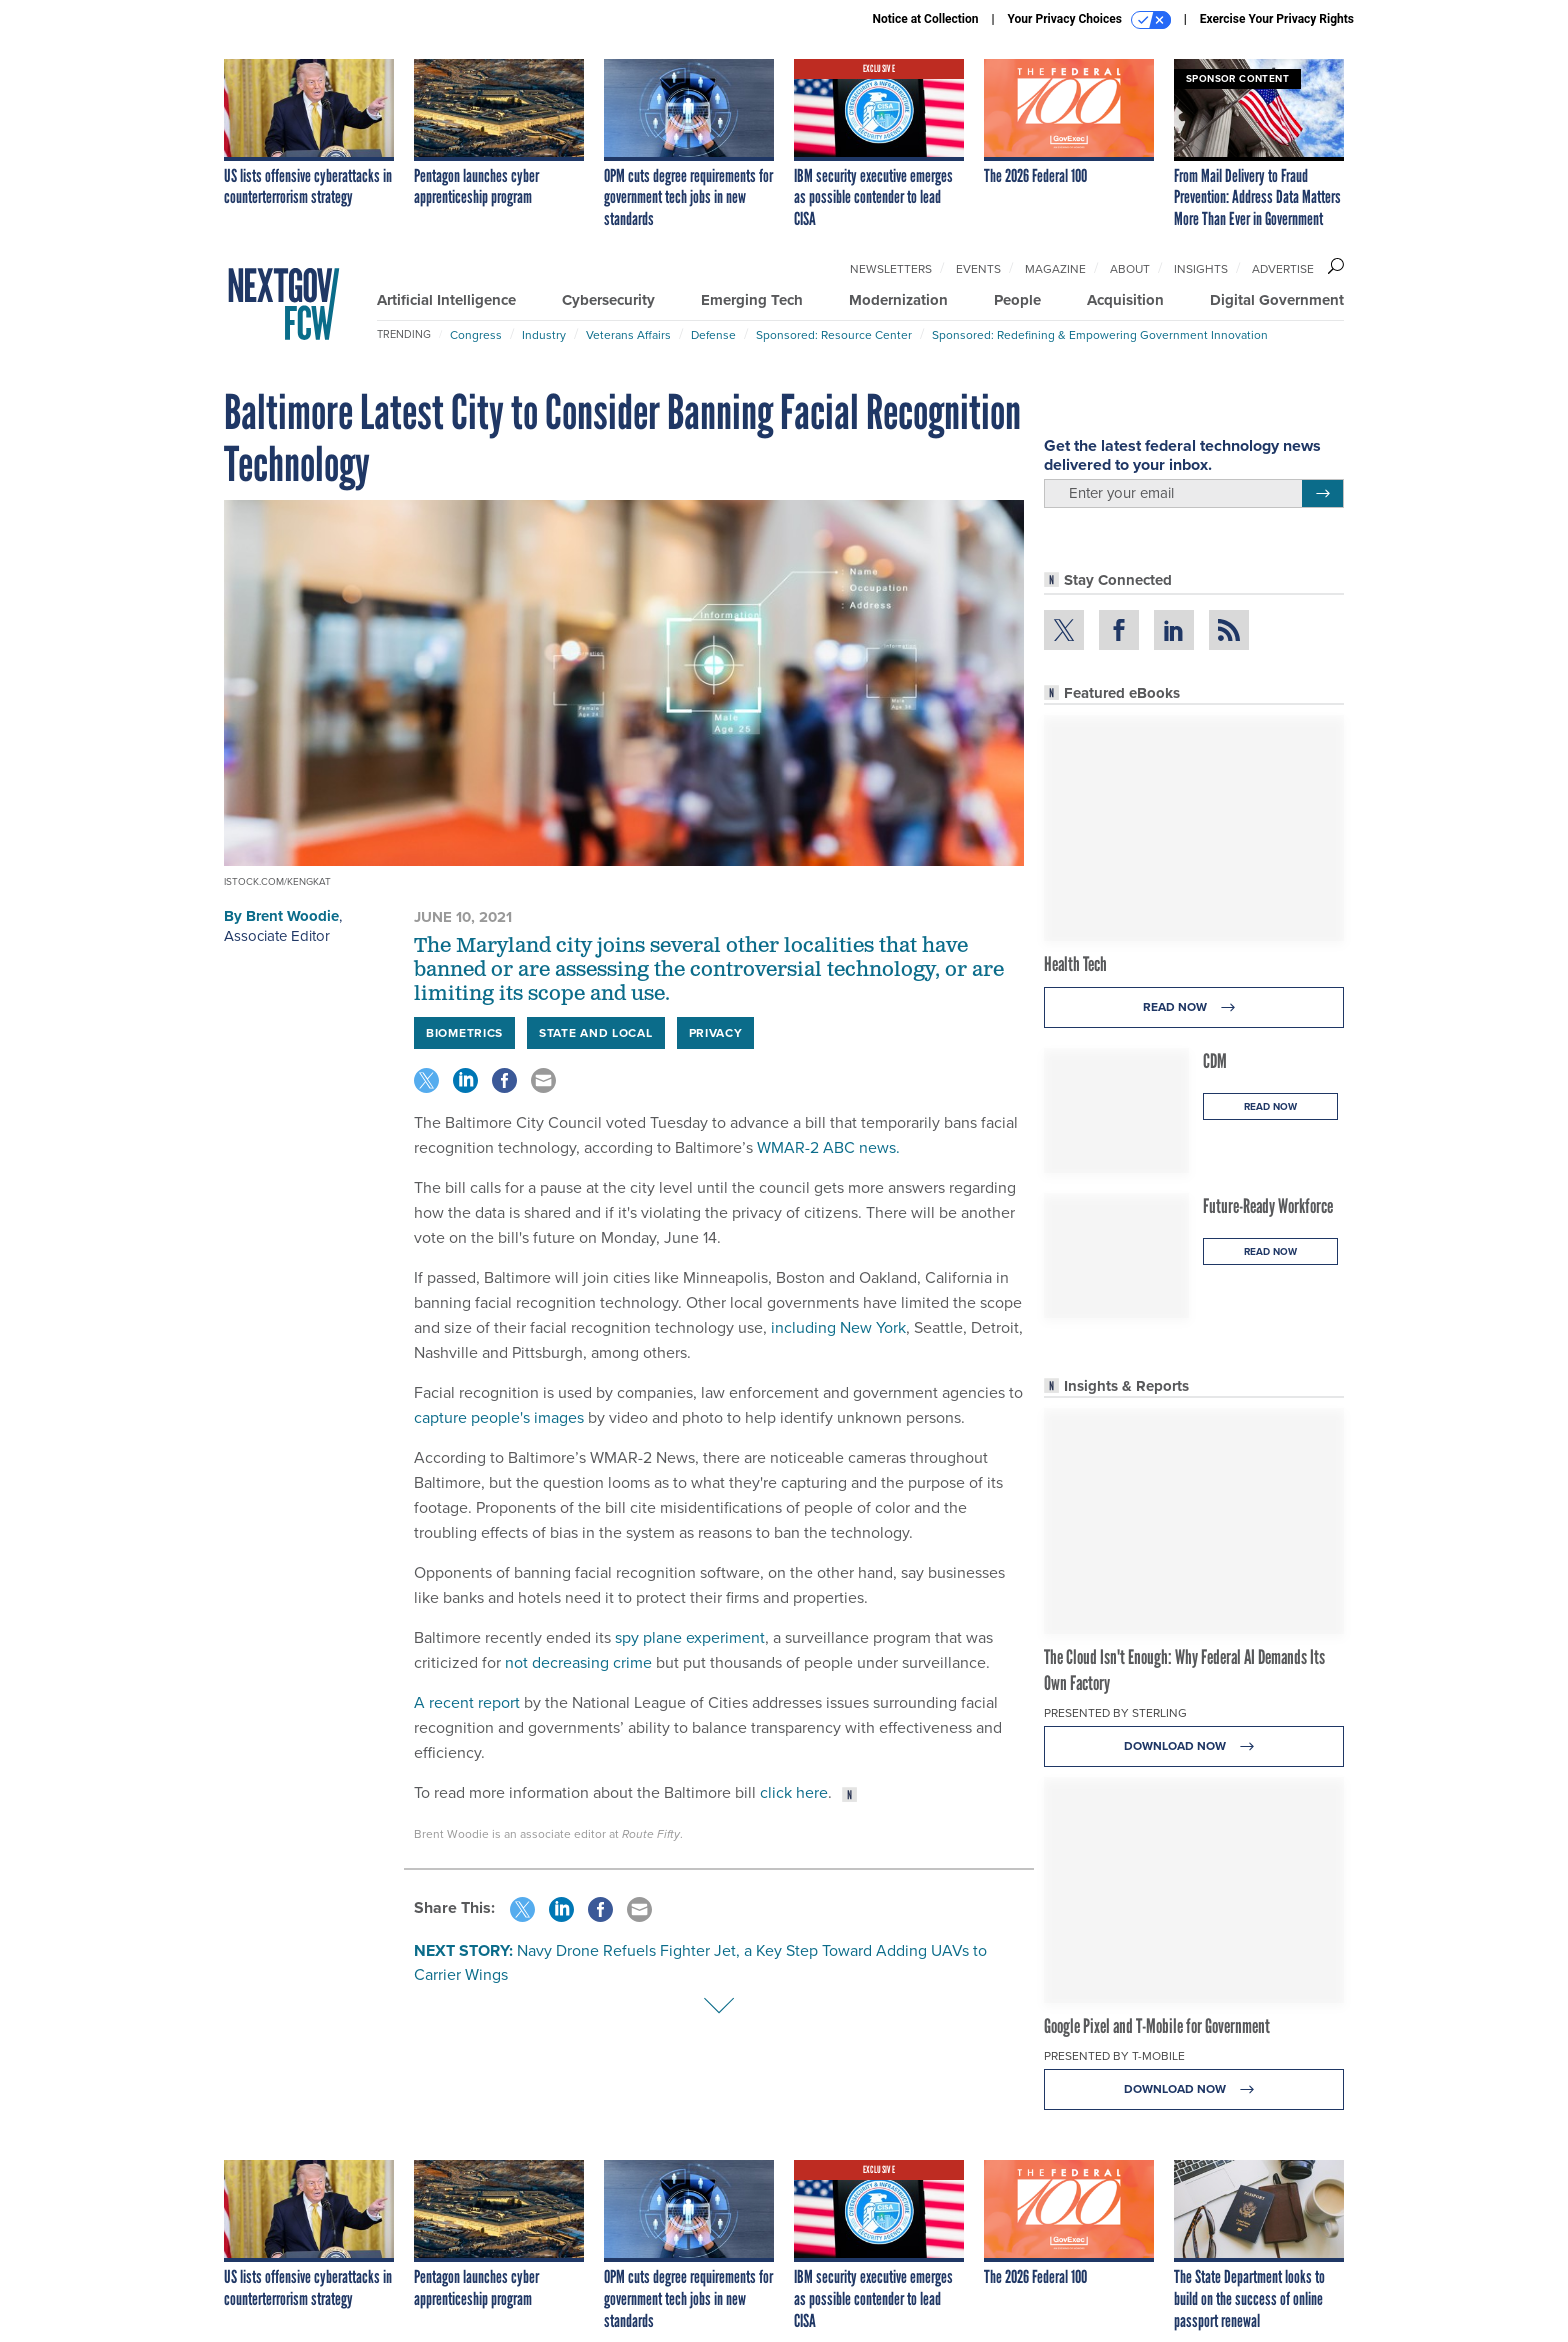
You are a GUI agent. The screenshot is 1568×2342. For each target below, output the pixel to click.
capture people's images (499, 1417)
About (1130, 269)
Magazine (1055, 269)
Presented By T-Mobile (1114, 2056)
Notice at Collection (925, 19)
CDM (1215, 1061)
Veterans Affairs (628, 335)
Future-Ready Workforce (1268, 1206)
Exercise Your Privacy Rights (1277, 19)
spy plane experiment (690, 1637)
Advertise (1283, 269)
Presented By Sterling (1115, 1713)
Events (978, 269)
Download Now (1194, 1746)
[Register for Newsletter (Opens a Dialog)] (1322, 494)
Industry (544, 335)
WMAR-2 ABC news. (830, 1147)
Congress (476, 335)
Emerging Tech (752, 300)
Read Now (1194, 1007)
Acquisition (1125, 300)
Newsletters (891, 269)
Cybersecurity (608, 300)
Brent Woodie (292, 916)
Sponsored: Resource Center (834, 335)
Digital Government (1277, 300)
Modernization (898, 300)
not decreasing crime (578, 1662)
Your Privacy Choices (1089, 20)
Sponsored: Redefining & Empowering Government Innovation (1100, 335)
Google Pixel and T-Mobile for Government (1157, 2026)
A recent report (467, 1702)
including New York (838, 1327)
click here (794, 1792)
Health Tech (1075, 964)
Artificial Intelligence (446, 300)
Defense (713, 335)
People (1017, 300)
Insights (1201, 269)
